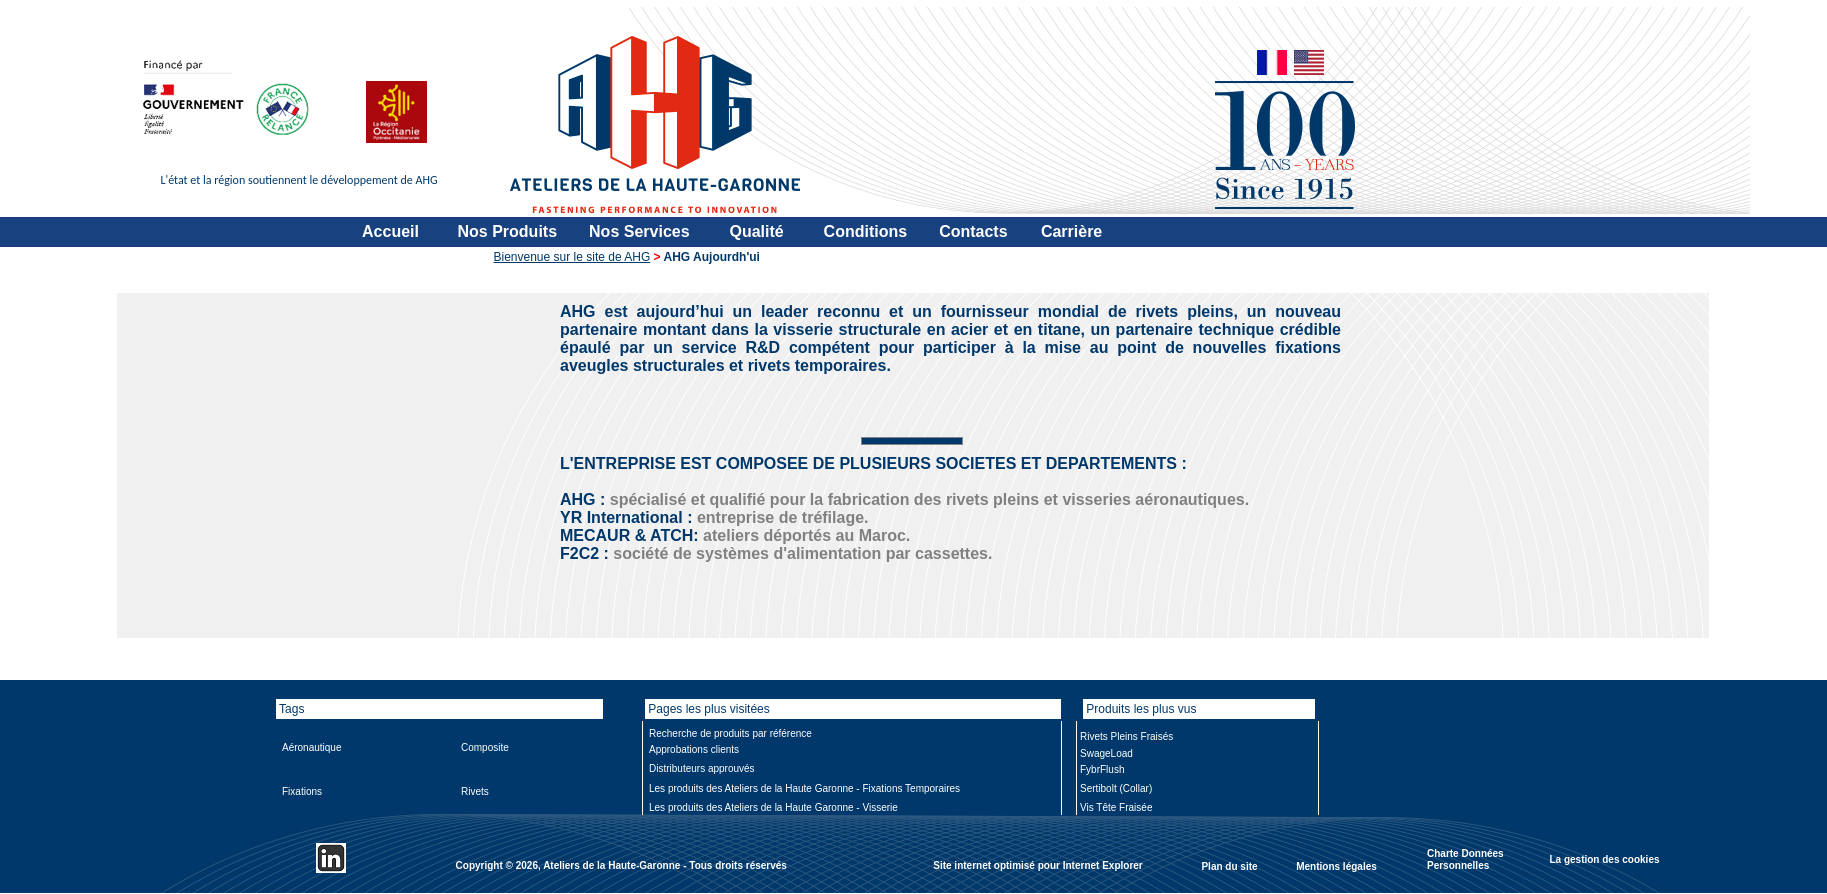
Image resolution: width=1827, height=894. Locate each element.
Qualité (756, 231)
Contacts (973, 231)
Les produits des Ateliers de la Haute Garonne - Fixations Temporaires (804, 788)
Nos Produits (508, 231)
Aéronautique (312, 747)
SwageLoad (1106, 753)
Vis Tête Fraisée (1116, 807)
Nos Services (639, 231)
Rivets (475, 791)
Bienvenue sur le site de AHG (572, 257)
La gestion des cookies (1604, 858)
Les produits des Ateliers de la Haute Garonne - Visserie (773, 807)
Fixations (302, 791)
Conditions (866, 231)
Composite (485, 747)
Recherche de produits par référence (730, 733)
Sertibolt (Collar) (1116, 788)
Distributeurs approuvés (702, 768)
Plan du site (1229, 865)
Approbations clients (694, 749)
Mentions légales (1336, 865)
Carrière (1071, 231)
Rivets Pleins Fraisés (1126, 736)
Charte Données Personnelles (1465, 859)
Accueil (390, 231)
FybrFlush (1102, 769)
